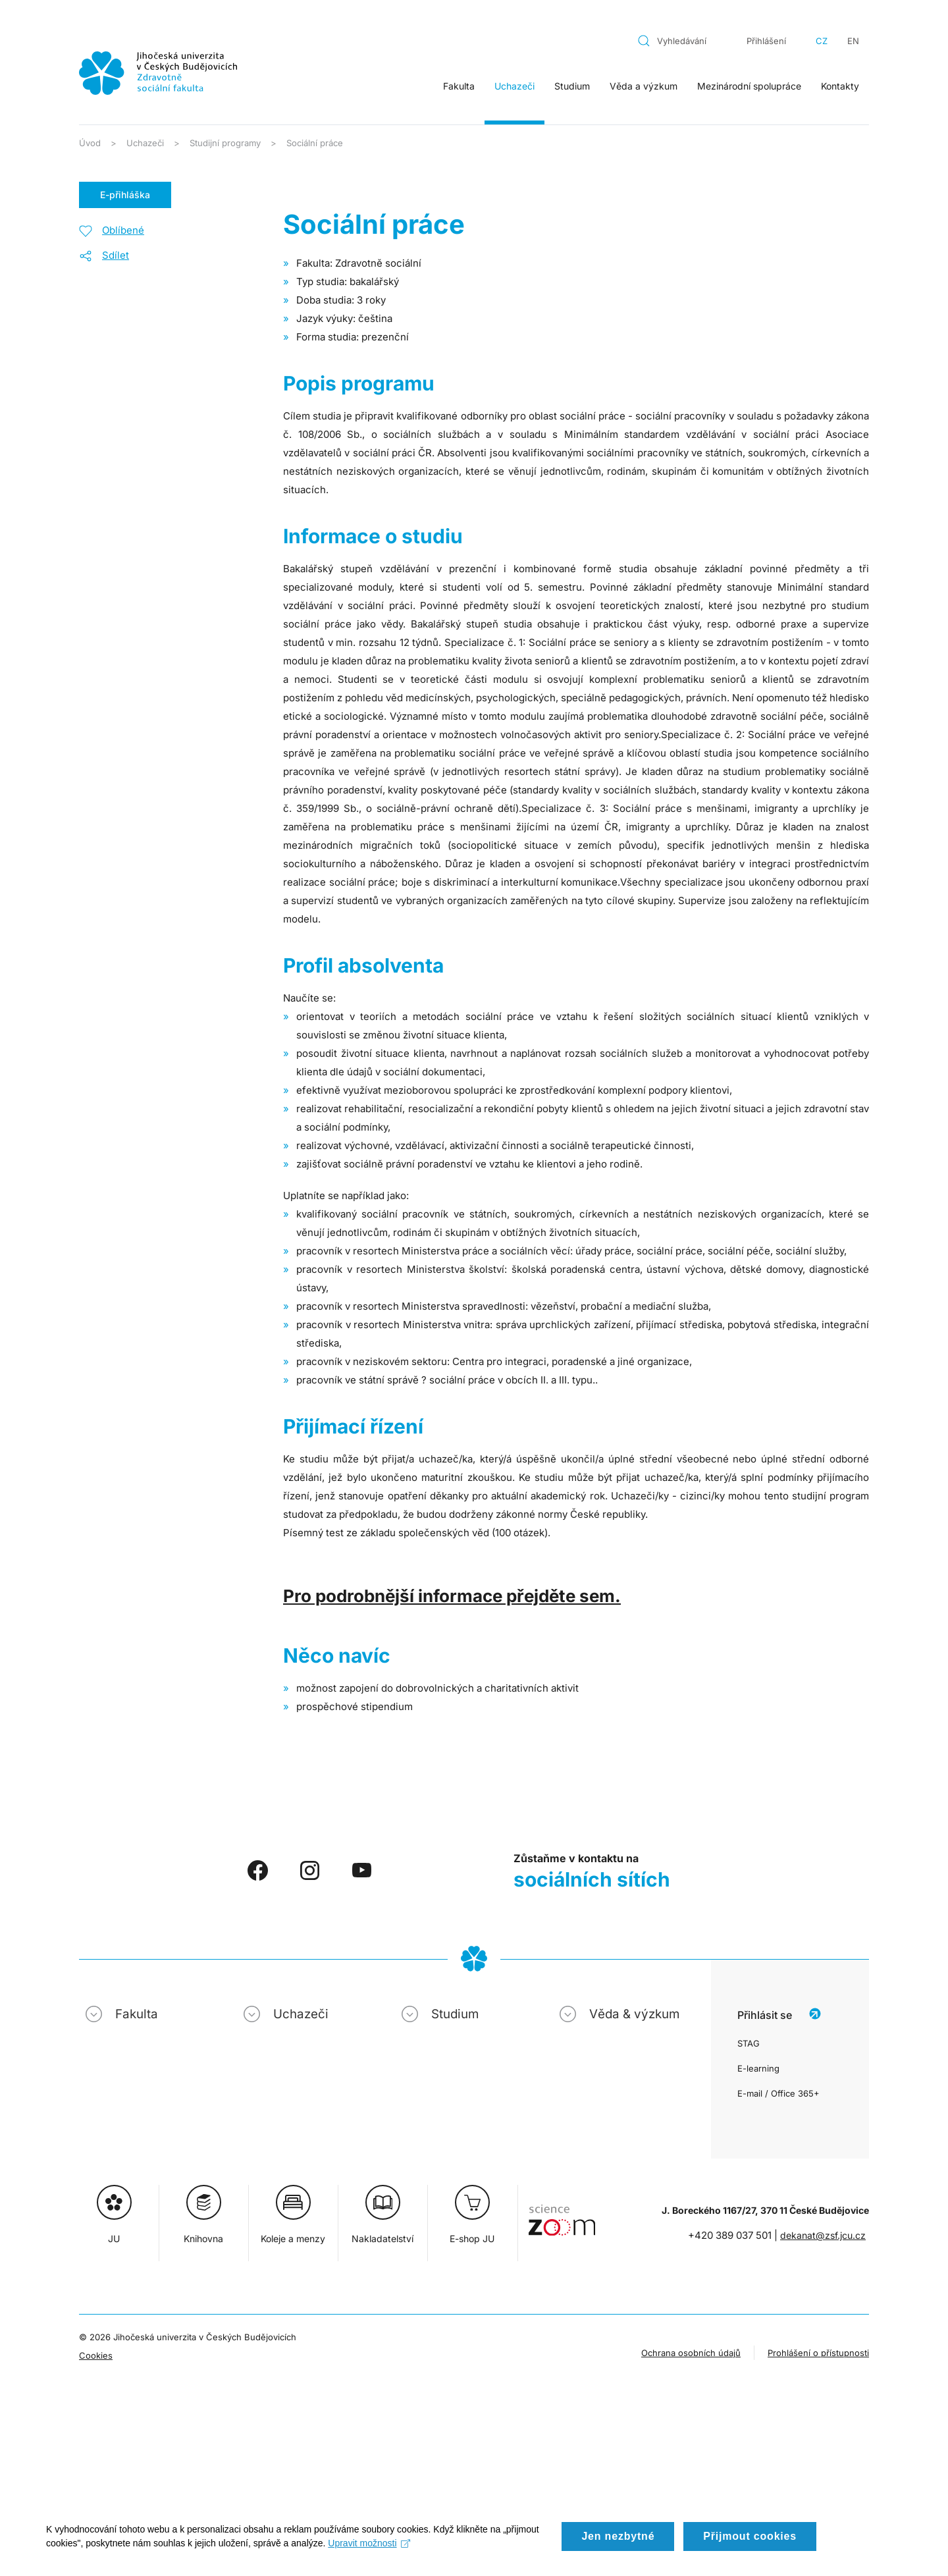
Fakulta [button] (459, 86)
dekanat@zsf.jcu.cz (823, 2235)
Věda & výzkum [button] (634, 2014)
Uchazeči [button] (514, 86)
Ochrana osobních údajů (691, 2353)
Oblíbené (123, 230)
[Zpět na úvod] (158, 73)
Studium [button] (572, 86)
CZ (822, 41)
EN (853, 41)
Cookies (96, 2355)
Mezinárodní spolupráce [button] (749, 86)
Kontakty (840, 86)
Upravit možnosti (369, 2559)
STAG (748, 2043)
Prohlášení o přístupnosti (818, 2353)
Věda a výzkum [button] (643, 86)
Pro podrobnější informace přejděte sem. (452, 1596)
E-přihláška (125, 194)
